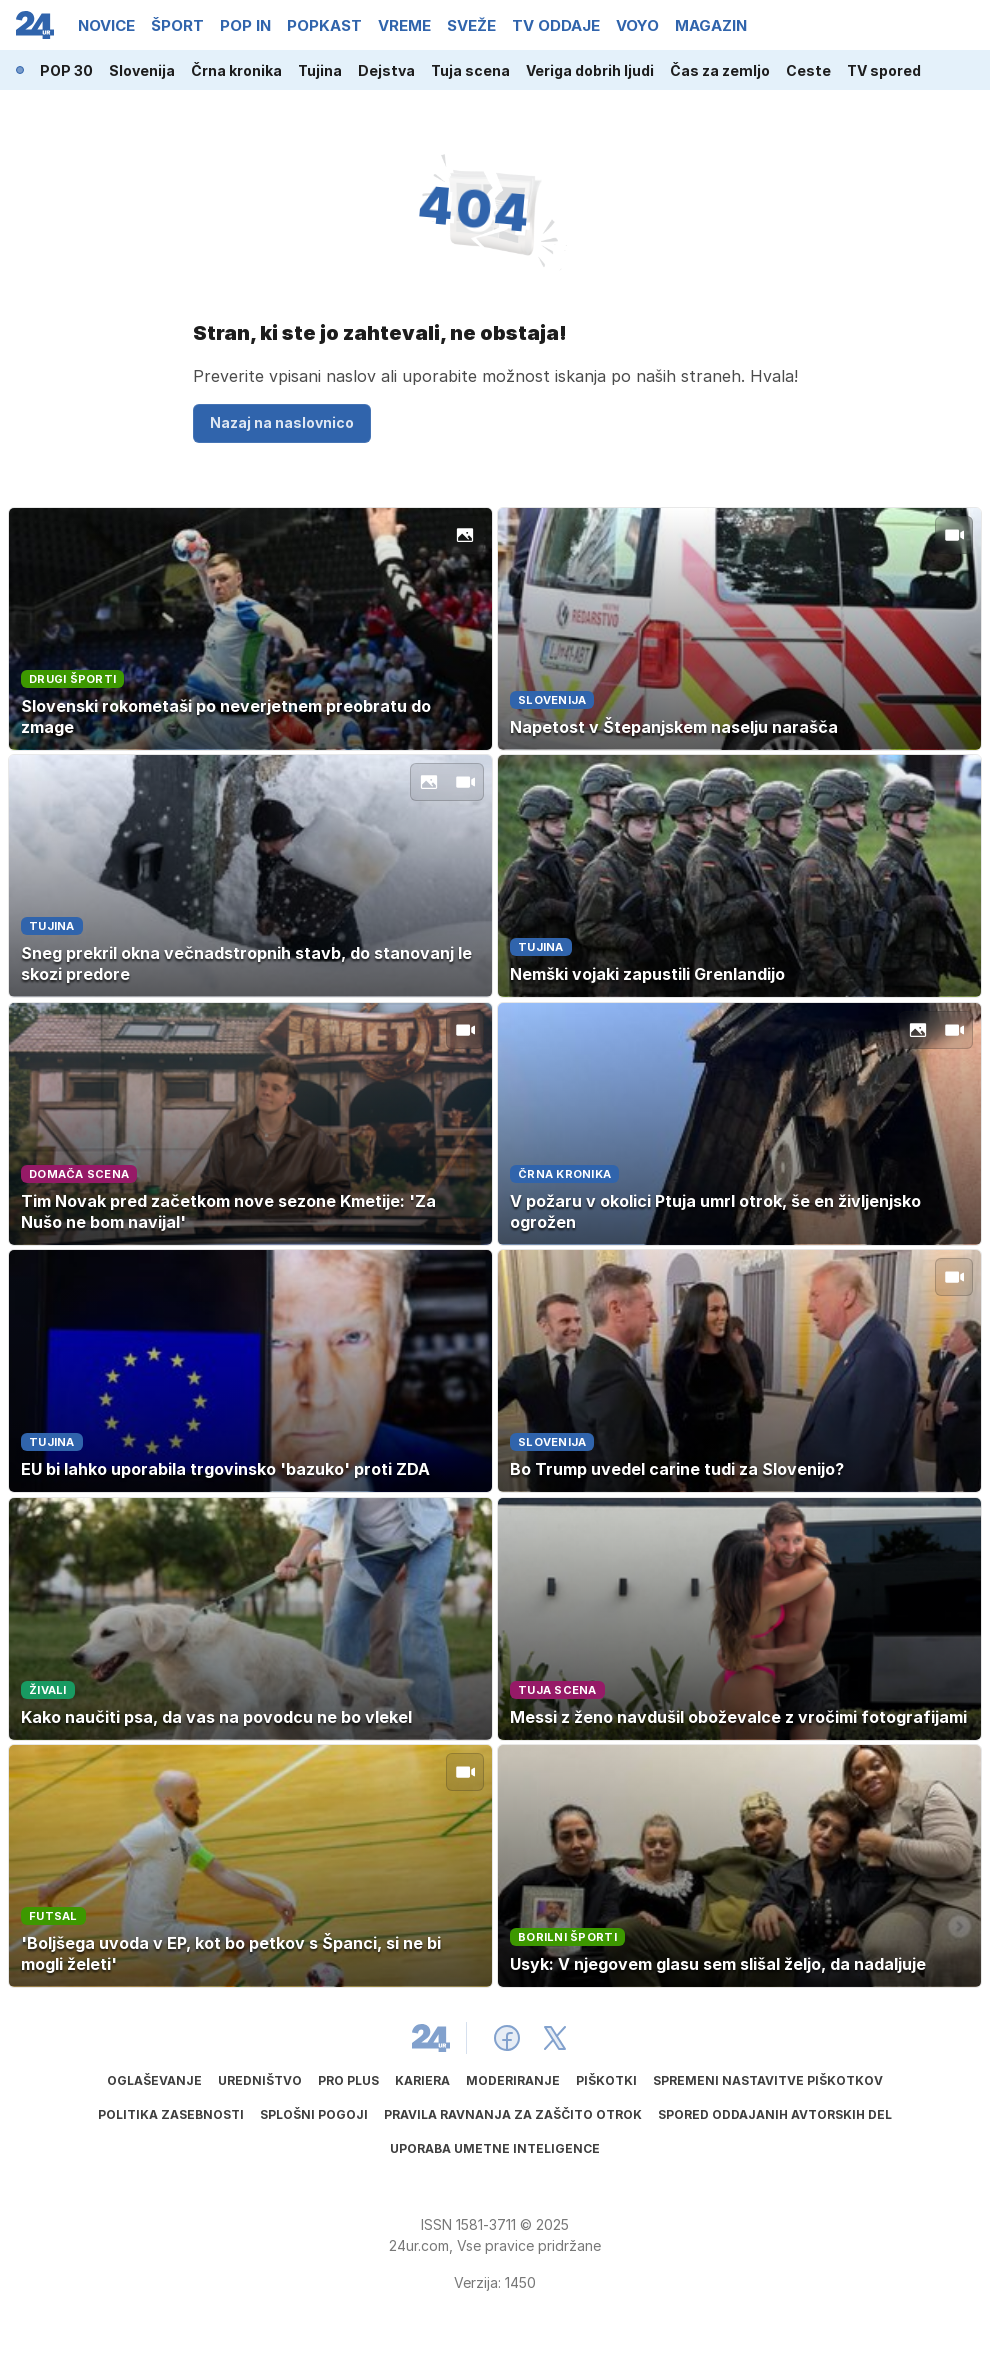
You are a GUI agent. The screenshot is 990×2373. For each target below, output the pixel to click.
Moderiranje (513, 2080)
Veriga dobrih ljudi (590, 70)
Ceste (808, 70)
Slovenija (142, 70)
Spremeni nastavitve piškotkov (768, 2080)
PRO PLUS (348, 2080)
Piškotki (606, 2080)
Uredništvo (260, 2080)
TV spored (884, 70)
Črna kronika (236, 70)
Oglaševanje (154, 2080)
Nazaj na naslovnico (282, 422)
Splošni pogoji (314, 2114)
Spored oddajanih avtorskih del (775, 2114)
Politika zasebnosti (171, 2114)
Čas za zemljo (720, 70)
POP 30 (66, 70)
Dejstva (386, 70)
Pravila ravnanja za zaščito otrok (513, 2114)
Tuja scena (470, 70)
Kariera (422, 2080)
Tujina (320, 70)
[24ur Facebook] (507, 2038)
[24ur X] (555, 2038)
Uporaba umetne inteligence (495, 2148)
